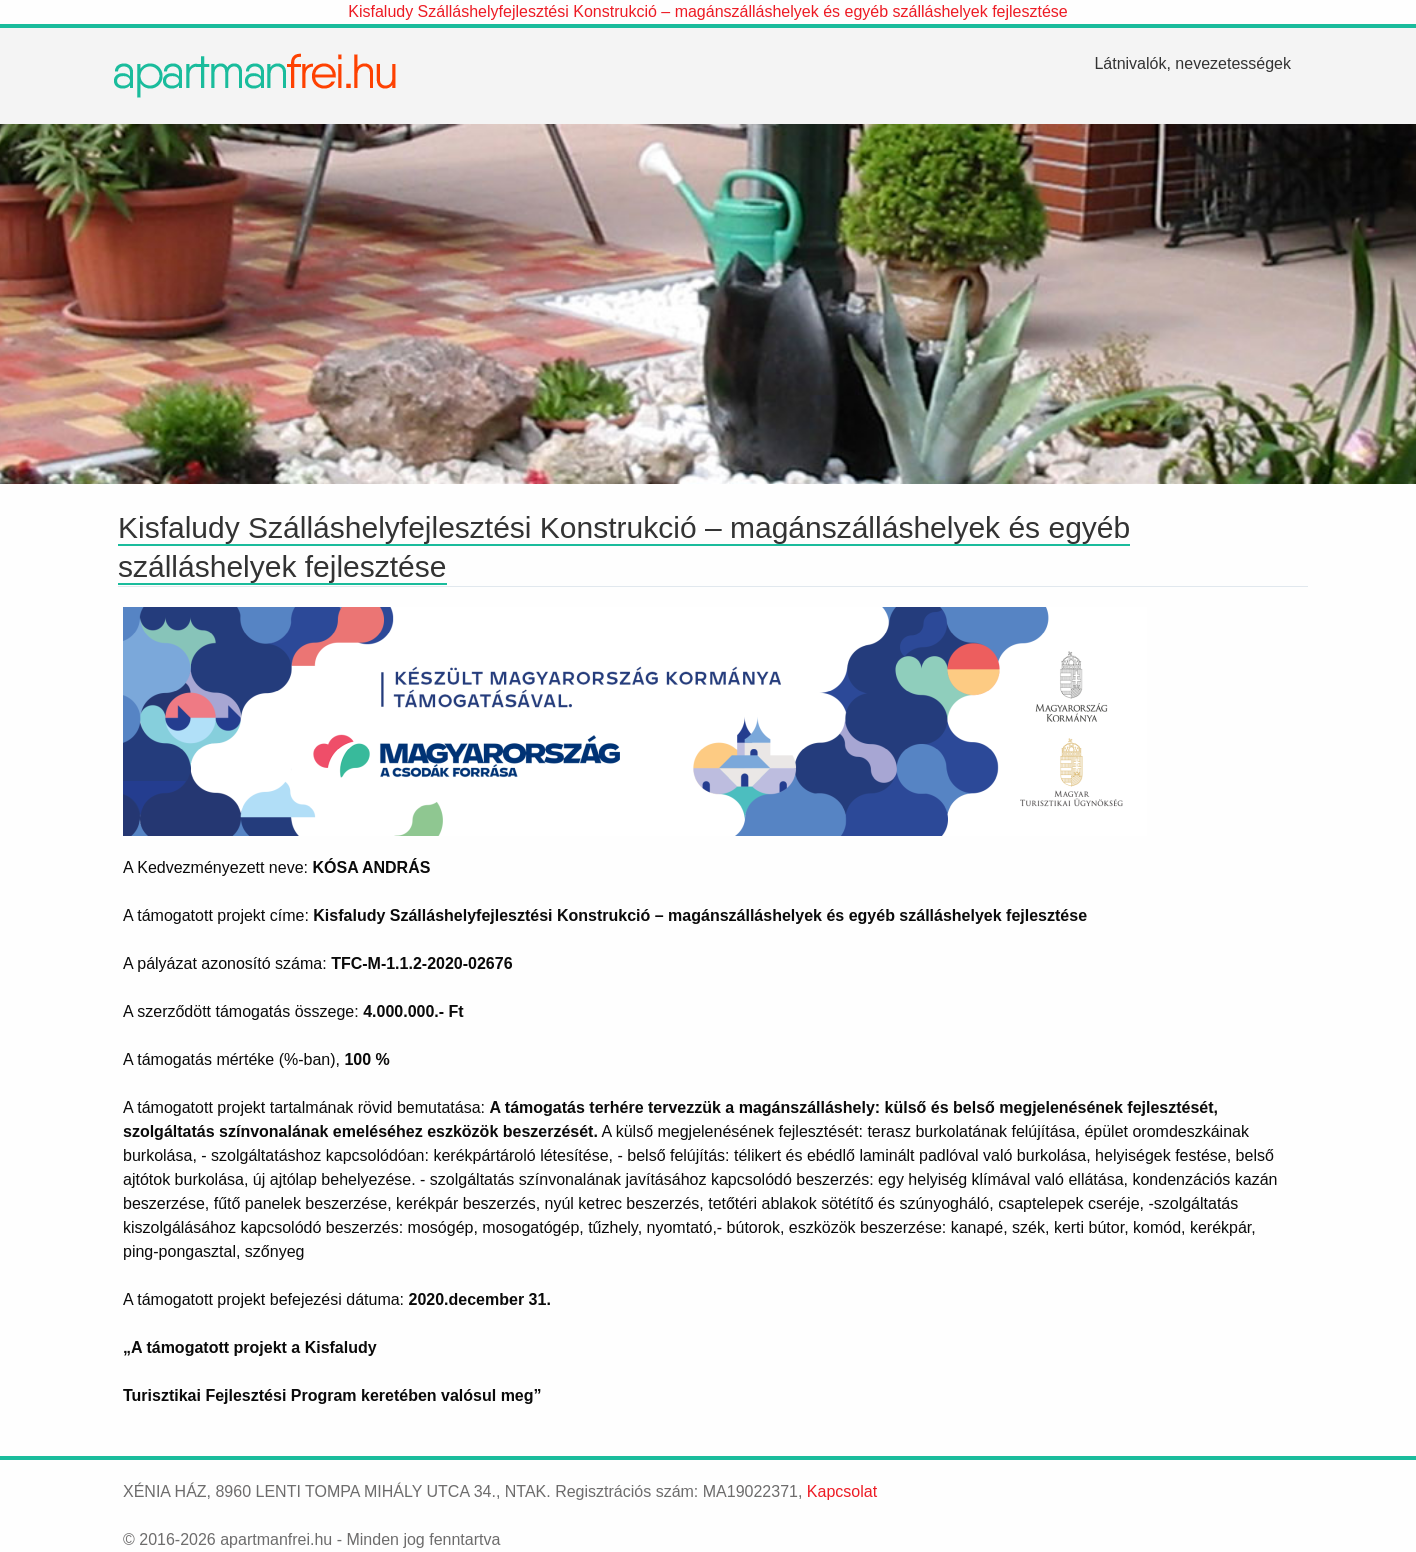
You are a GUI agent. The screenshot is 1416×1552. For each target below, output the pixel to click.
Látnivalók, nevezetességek (1192, 63)
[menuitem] (1192, 64)
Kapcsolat (842, 1491)
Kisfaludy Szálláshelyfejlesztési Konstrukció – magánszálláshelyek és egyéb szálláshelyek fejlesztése (707, 11)
